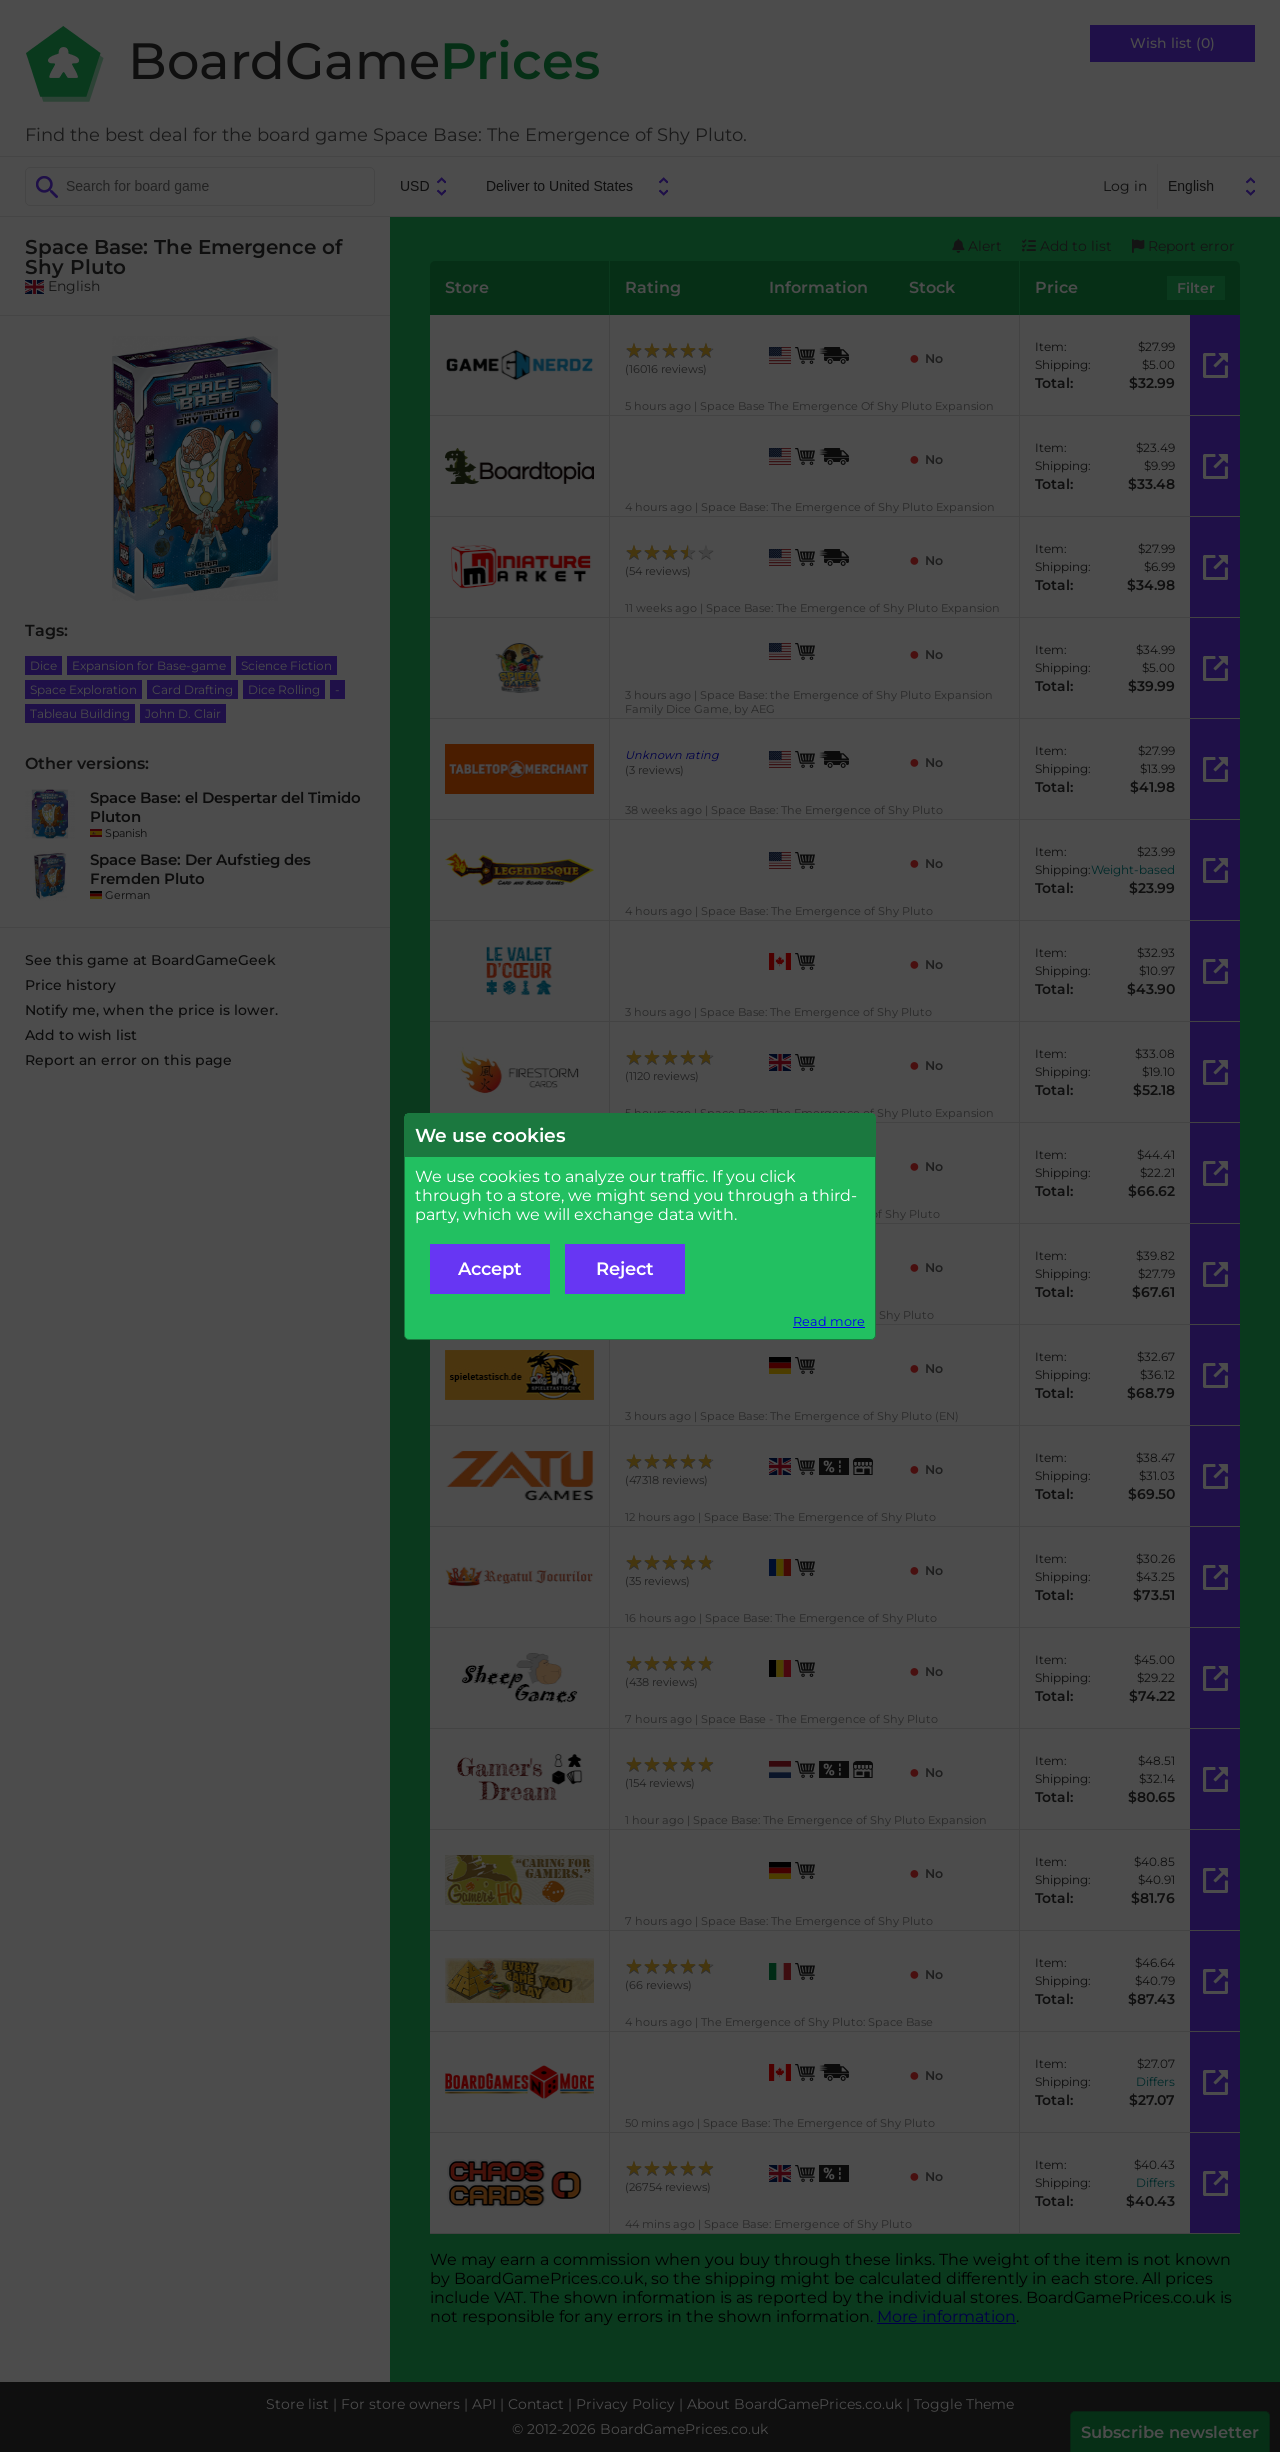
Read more (829, 1321)
